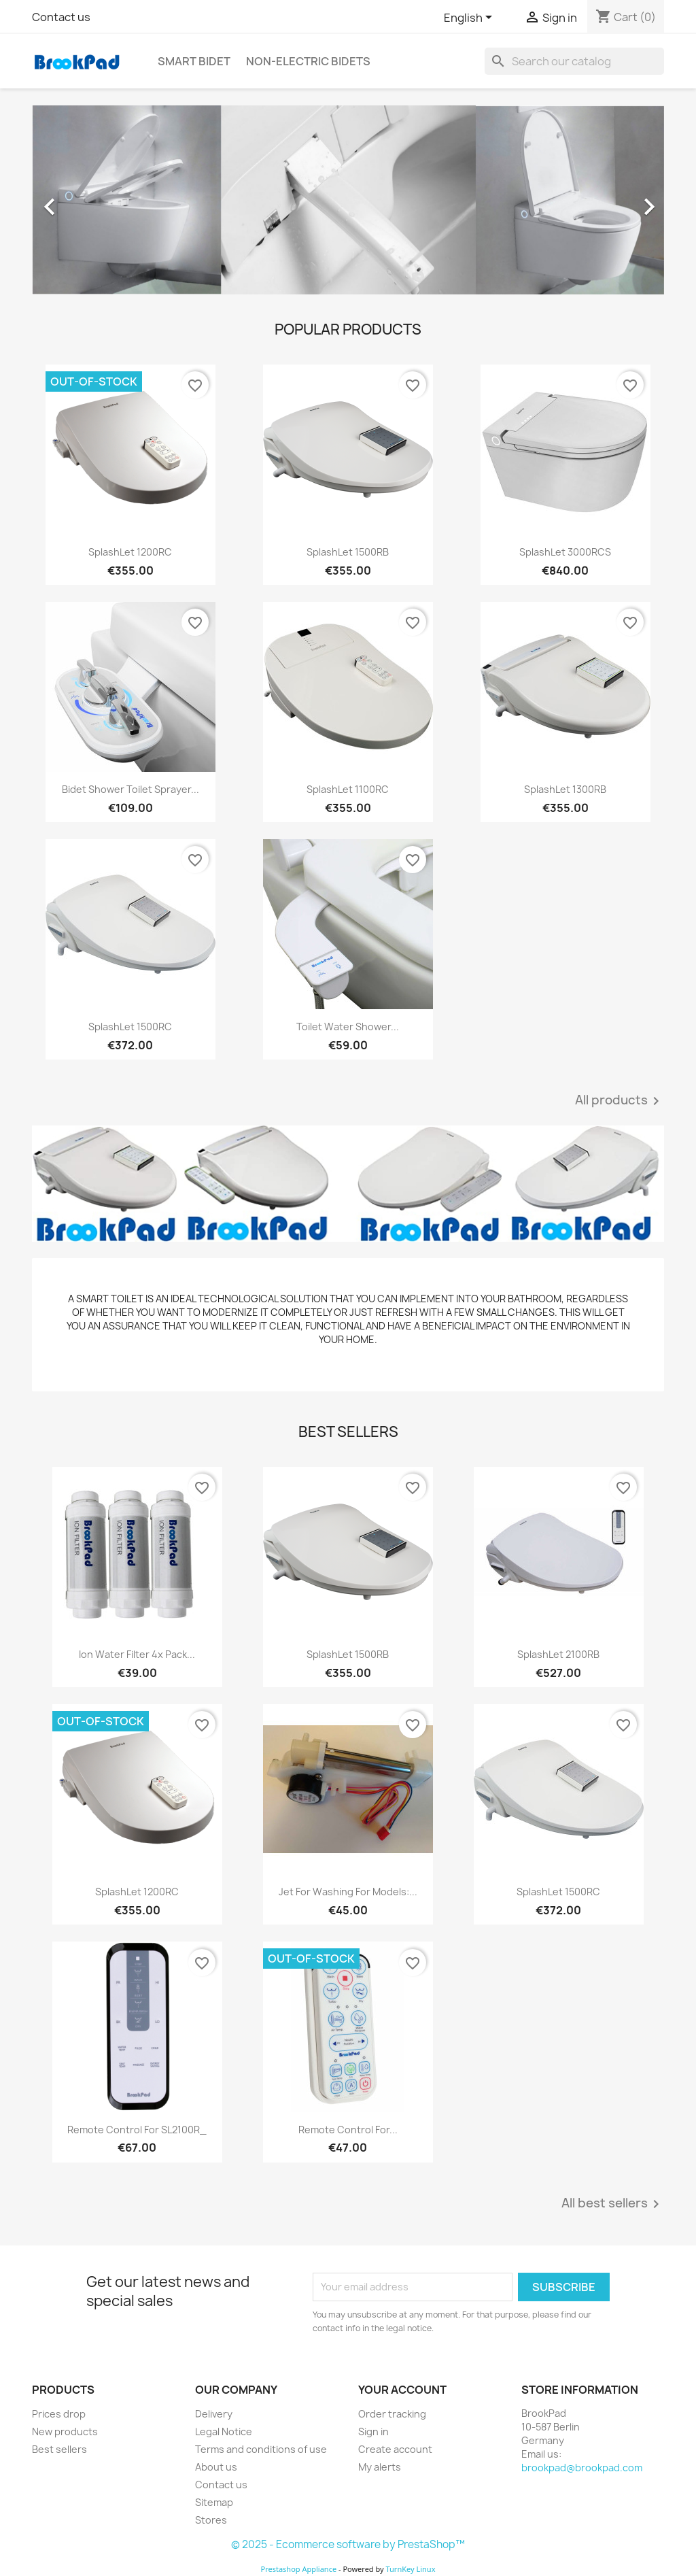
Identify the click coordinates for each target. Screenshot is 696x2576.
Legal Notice (223, 2431)
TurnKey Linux (411, 2569)
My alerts (379, 2466)
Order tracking (392, 2413)
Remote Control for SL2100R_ (137, 2129)
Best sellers (59, 2449)
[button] (79, 199)
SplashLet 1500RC (130, 1026)
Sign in (373, 2431)
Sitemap (214, 2502)
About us (216, 2466)
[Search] (574, 61)
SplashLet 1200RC (130, 551)
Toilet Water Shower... (347, 1026)
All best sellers (612, 2204)
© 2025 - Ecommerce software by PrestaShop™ (348, 2544)
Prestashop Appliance (298, 2569)
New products (65, 2431)
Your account (402, 2389)
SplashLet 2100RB (558, 1654)
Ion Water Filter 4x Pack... (137, 1654)
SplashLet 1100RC (348, 789)
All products (619, 1101)
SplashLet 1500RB (348, 551)
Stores (211, 2519)
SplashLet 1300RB (565, 789)
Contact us (61, 17)
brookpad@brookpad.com (581, 2467)
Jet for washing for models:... (348, 1891)
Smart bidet (194, 61)
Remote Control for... (348, 2129)
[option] (348, 199)
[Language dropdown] (470, 18)
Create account (395, 2449)
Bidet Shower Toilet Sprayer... (130, 789)
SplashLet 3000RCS (565, 551)
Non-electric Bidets (308, 61)
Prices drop (59, 2413)
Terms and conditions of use (261, 2449)
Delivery (213, 2413)
